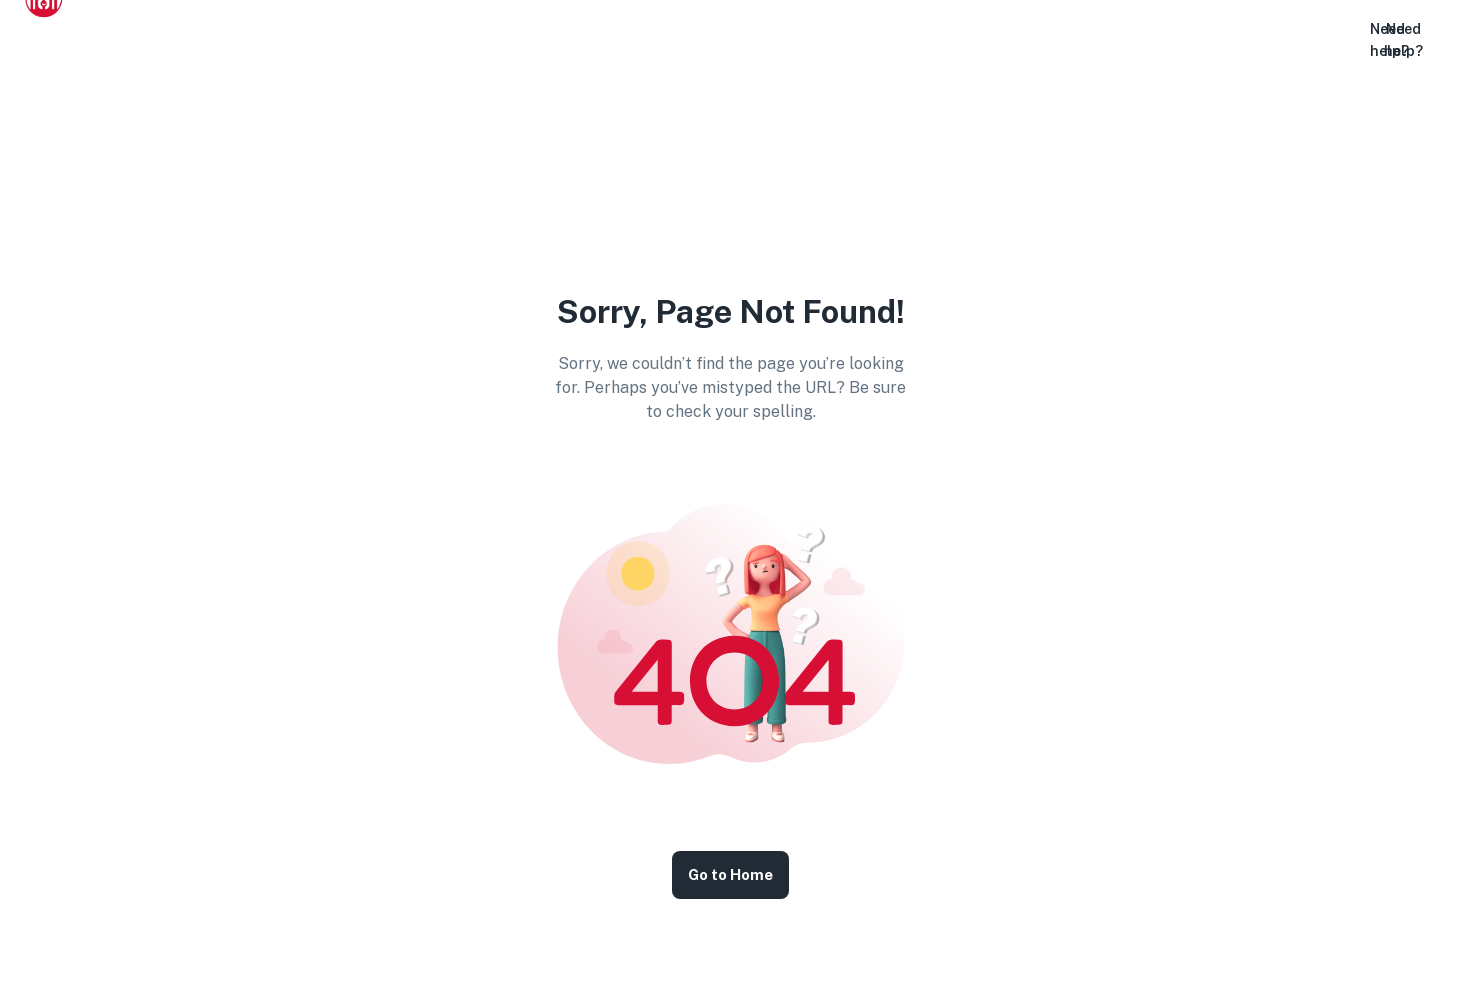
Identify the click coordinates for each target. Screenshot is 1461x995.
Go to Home (730, 875)
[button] (1342, 40)
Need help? (1403, 40)
